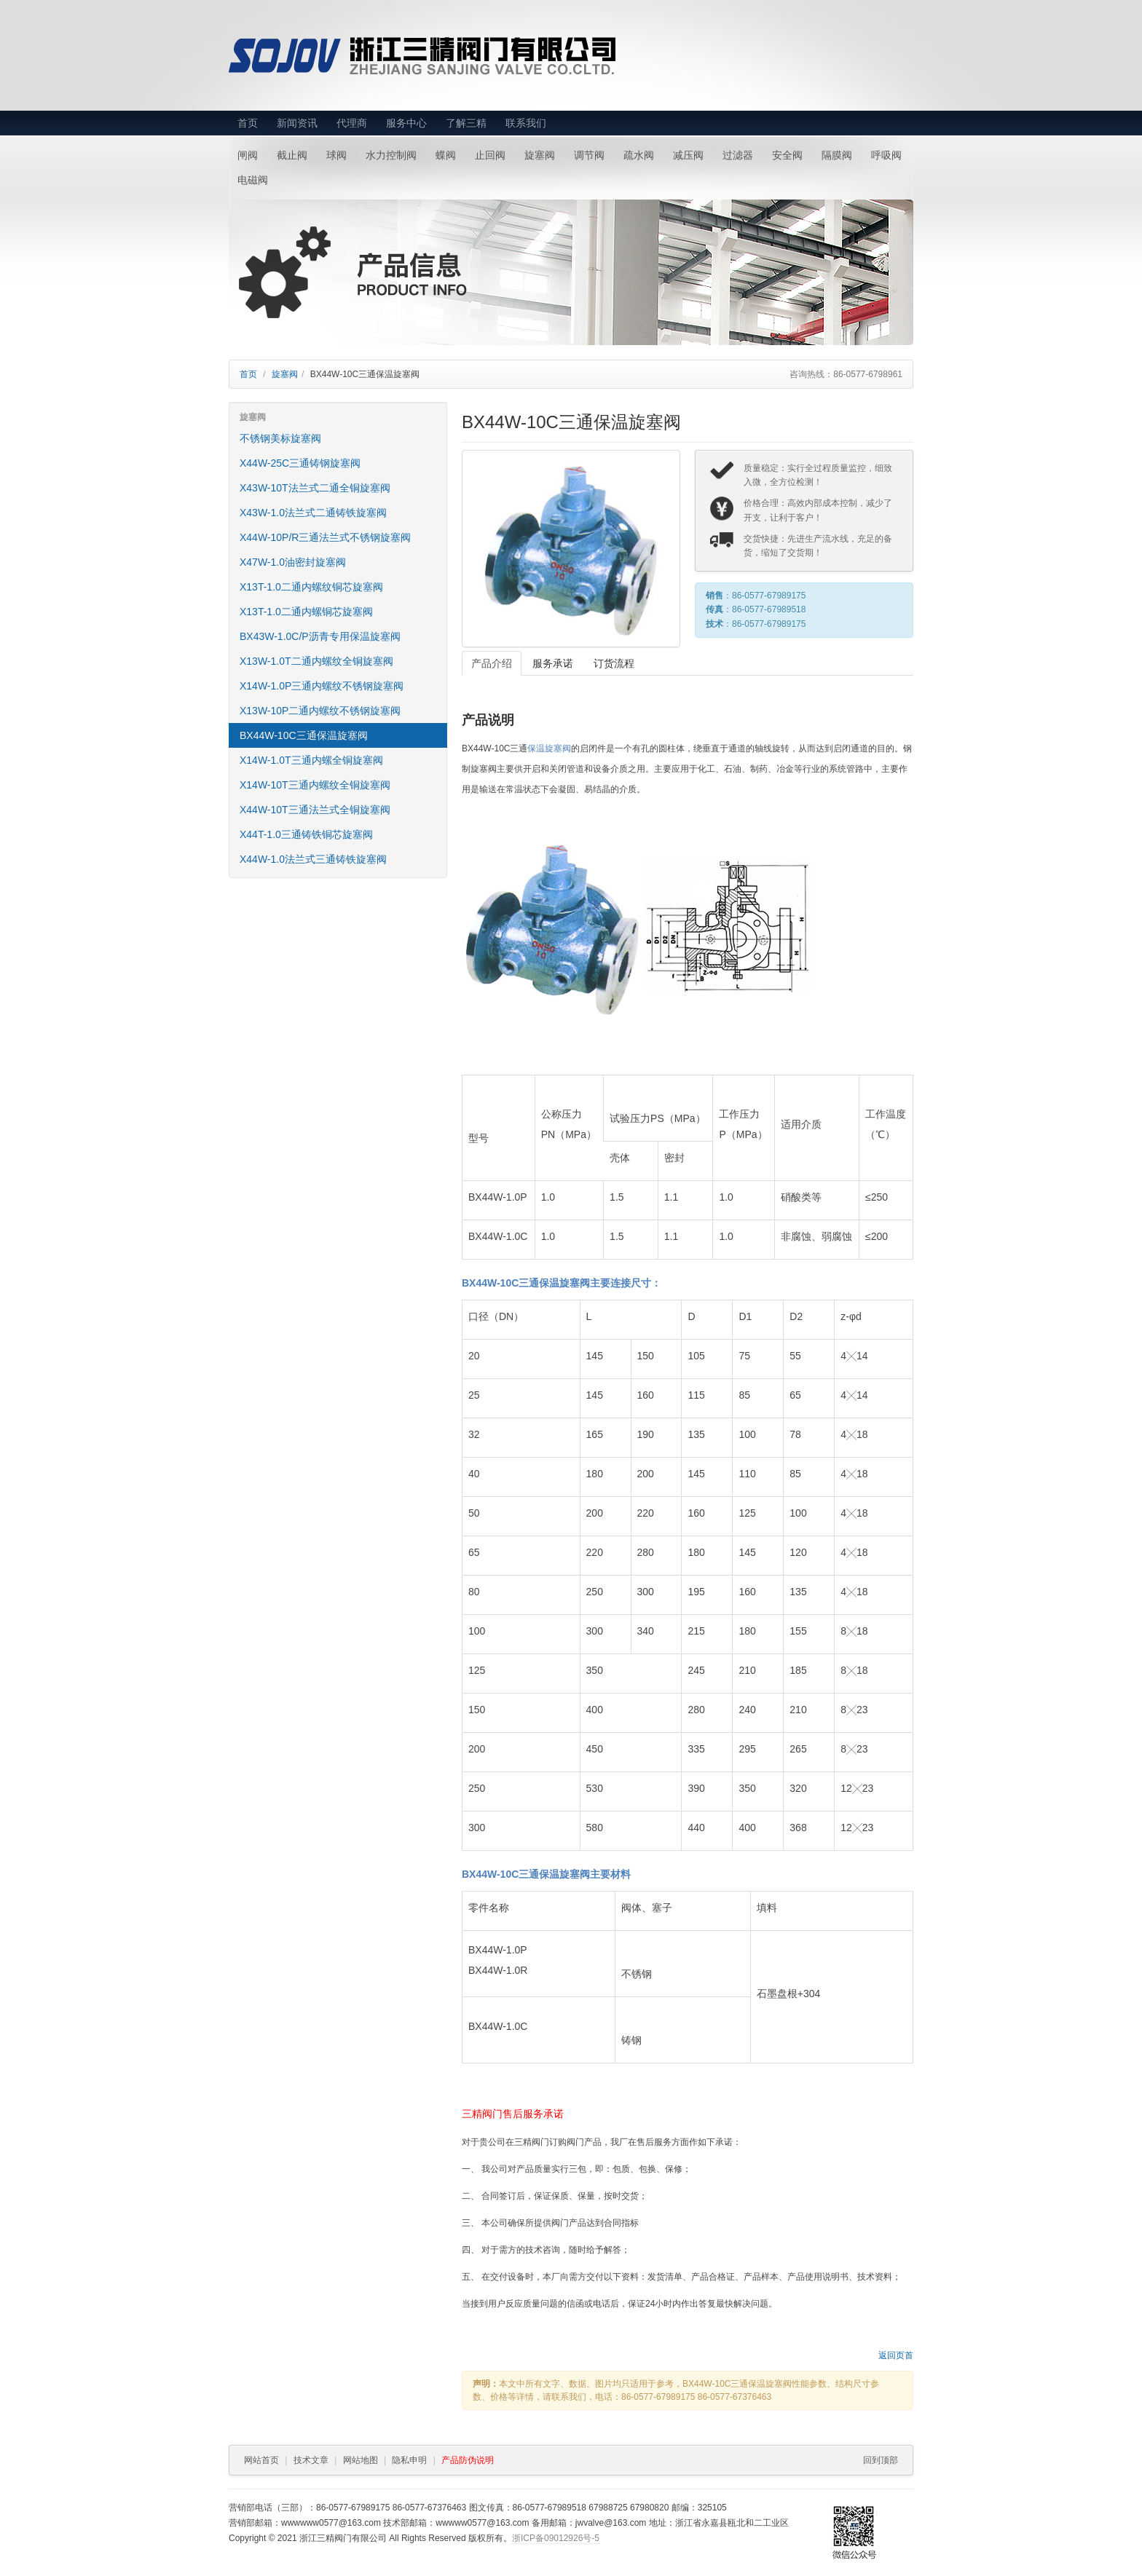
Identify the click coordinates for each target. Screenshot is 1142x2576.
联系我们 (525, 123)
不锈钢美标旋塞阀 (280, 438)
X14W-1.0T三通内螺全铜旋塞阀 (311, 760)
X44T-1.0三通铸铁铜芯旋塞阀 (306, 834)
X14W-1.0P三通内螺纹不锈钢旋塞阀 (321, 686)
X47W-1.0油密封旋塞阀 (293, 562)
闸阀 (247, 155)
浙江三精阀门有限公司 (456, 56)
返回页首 (895, 2355)
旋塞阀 (539, 155)
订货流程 (614, 663)
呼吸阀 (886, 155)
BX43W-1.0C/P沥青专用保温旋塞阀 (320, 636)
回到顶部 (880, 2460)
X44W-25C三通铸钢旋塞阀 (300, 463)
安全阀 (787, 155)
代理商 (351, 123)
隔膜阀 (837, 155)
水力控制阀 (391, 155)
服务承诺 (552, 663)
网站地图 (360, 2460)
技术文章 (311, 2460)
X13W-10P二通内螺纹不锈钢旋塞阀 (320, 710)
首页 (247, 123)
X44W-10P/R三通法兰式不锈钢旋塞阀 (325, 537)
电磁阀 (252, 180)
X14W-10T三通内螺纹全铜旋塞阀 (315, 785)
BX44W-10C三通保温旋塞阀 (304, 735)
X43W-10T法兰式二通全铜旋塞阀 (315, 488)
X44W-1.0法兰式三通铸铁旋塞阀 (313, 859)
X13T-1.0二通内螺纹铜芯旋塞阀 (311, 587)
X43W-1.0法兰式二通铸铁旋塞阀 (313, 512)
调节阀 (589, 155)
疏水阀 (638, 155)
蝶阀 (446, 155)
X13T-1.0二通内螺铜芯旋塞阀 (306, 611)
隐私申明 (409, 2460)
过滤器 (737, 155)
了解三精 (466, 123)
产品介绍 (491, 663)
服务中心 (406, 123)
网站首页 (261, 2460)
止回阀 (490, 155)
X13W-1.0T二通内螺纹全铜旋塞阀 (316, 661)
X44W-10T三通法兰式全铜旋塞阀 (315, 809)
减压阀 (688, 155)
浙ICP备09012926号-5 (555, 2538)
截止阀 (292, 155)
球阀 (336, 155)
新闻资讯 (297, 123)
